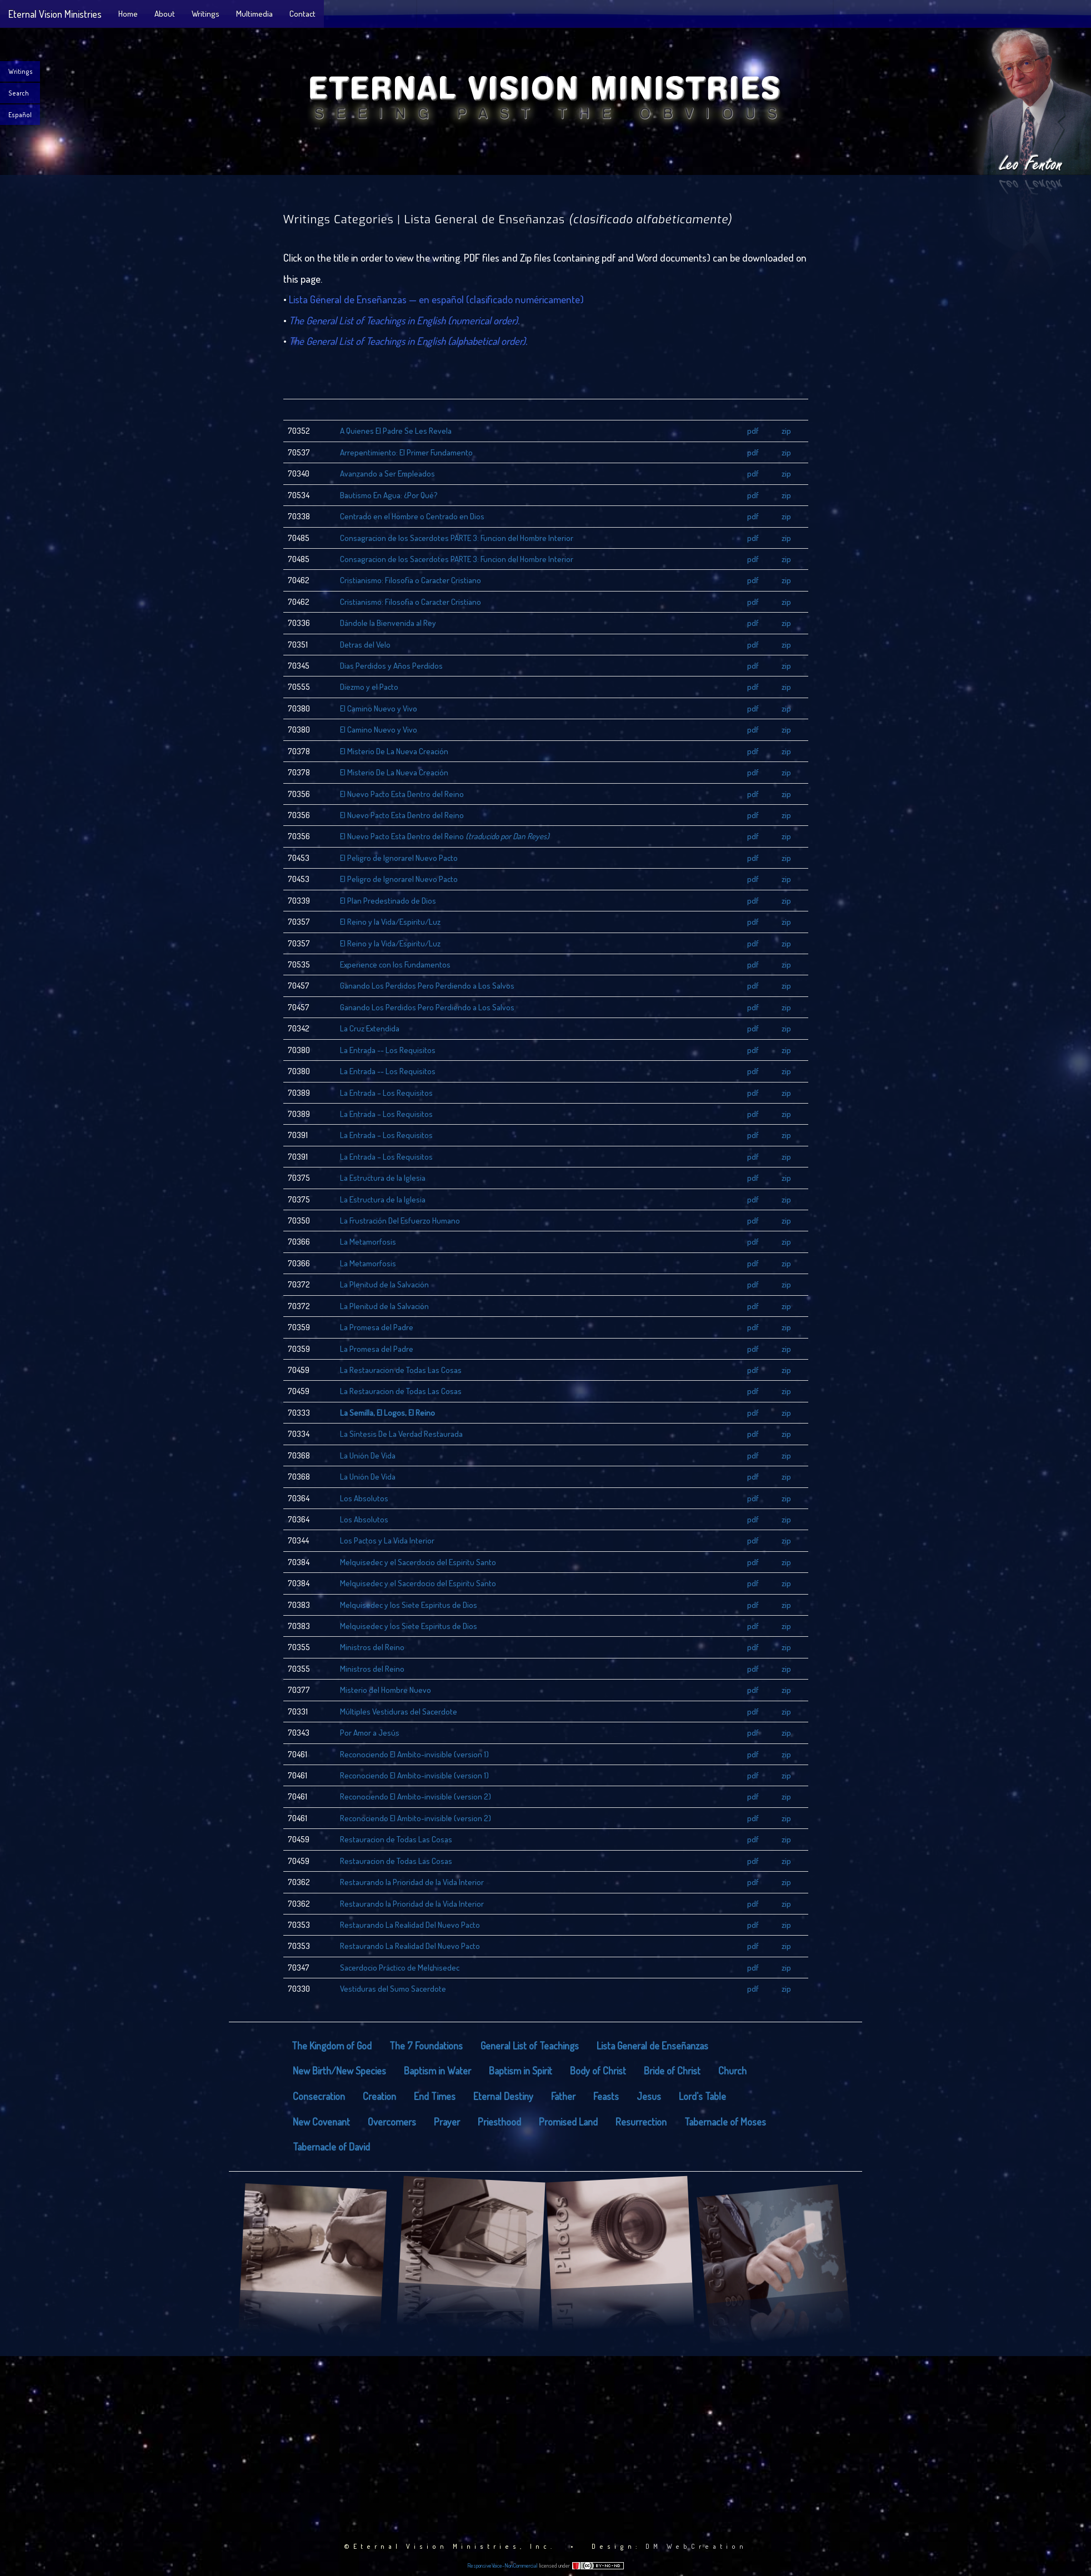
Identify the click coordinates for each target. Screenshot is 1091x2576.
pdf (753, 430)
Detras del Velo (365, 644)
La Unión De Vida (368, 1455)
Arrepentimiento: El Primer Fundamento (406, 452)
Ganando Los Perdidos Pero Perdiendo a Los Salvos (427, 985)
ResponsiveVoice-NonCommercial (502, 2565)
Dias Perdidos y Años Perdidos (391, 665)
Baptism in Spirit (520, 2070)
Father (563, 2096)
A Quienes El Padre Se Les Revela (396, 430)
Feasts (606, 2096)
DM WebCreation (696, 2546)
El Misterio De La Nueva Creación (394, 751)
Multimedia (254, 13)
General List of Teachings (530, 2045)
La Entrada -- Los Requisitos (388, 1050)
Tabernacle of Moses (725, 2122)
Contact (302, 13)
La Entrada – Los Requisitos (386, 1092)
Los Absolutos (364, 1498)
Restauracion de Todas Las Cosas (396, 1839)
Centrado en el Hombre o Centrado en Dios (412, 516)
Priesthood (499, 2122)
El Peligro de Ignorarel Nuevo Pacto (399, 858)
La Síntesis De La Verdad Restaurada (401, 1434)
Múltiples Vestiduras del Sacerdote (398, 1711)
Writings (205, 13)
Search (18, 93)
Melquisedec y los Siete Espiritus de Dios (408, 1605)
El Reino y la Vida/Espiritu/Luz (390, 921)
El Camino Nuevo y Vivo (378, 708)
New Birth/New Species (339, 2070)
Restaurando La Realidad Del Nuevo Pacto (410, 1925)
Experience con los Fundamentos (395, 964)
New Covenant (321, 2122)
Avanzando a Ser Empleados (387, 473)
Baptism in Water (437, 2070)
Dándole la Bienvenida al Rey (388, 623)
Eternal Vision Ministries (55, 14)
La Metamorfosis (368, 1241)
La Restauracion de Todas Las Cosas (401, 1370)
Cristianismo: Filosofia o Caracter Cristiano (410, 580)
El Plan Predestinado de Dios (388, 900)
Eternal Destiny (503, 2096)
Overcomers (392, 2122)
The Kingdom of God (332, 2045)
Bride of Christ (672, 2070)
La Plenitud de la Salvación (384, 1284)
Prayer (447, 2122)
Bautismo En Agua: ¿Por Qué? (389, 495)
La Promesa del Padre (376, 1327)
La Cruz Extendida (369, 1028)
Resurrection (641, 2122)
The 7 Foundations (426, 2045)
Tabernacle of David (331, 2147)
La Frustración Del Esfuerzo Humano (400, 1220)
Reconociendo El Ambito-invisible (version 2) (415, 1796)
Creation (379, 2096)
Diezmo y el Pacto (369, 686)
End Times (435, 2096)
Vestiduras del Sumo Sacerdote (393, 1988)
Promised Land (568, 2122)
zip (786, 430)
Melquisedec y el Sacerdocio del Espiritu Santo (418, 1562)
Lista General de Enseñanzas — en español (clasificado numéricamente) (436, 299)
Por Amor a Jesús (369, 1732)
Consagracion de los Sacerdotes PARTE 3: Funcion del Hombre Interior (456, 538)
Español (20, 115)
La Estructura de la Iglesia (383, 1177)
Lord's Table (702, 2096)
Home (128, 13)
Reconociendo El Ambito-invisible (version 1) (414, 1754)
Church (732, 2070)
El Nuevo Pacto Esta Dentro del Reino (402, 794)
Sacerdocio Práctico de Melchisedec (399, 1967)
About (164, 13)
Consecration (319, 2096)
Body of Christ (598, 2070)
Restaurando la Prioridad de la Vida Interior (412, 1882)
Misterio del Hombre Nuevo (385, 1690)
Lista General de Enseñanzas (652, 2045)
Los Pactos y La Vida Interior (387, 1540)
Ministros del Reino (372, 1647)
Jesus (649, 2096)
